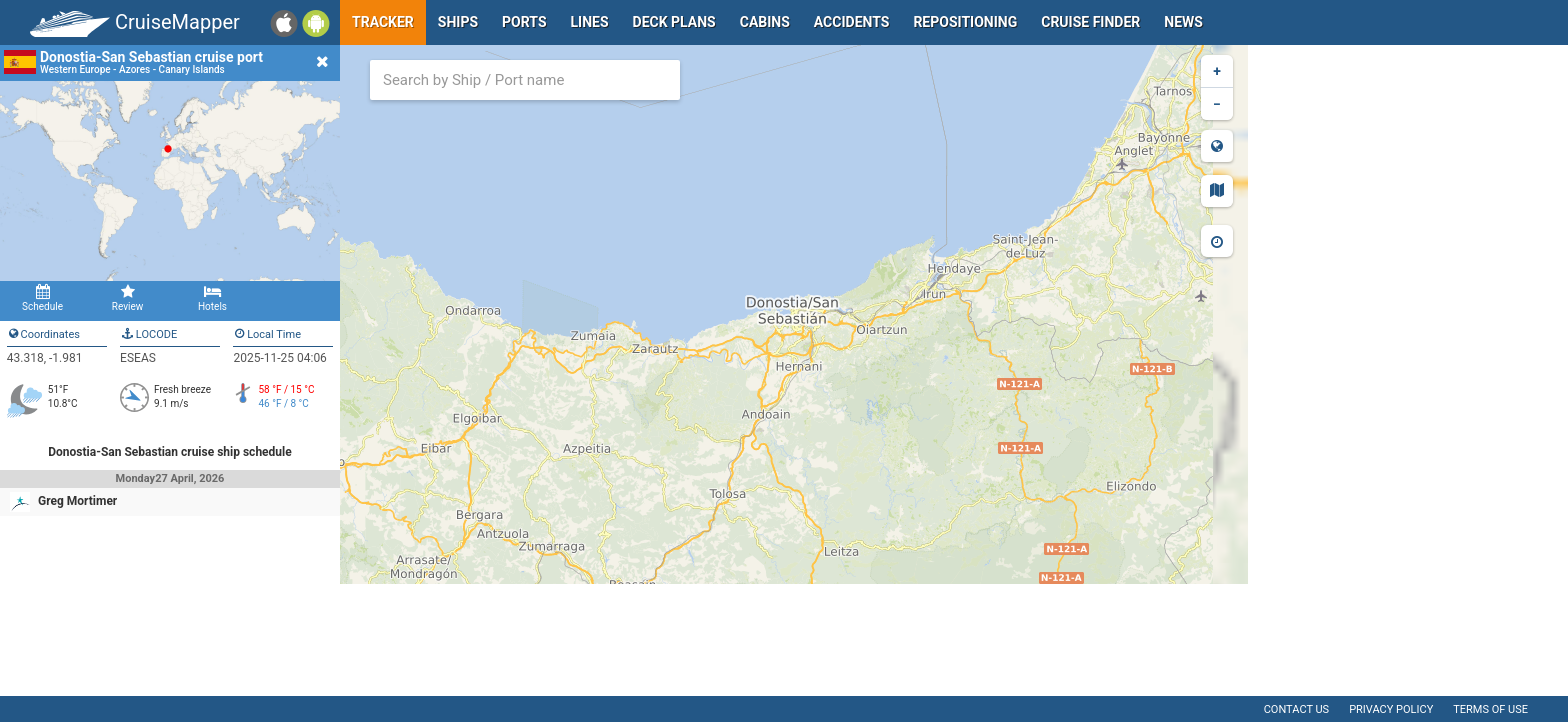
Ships (458, 22)
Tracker (383, 22)
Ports (524, 22)
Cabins (765, 22)
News (1183, 22)
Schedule (42, 298)
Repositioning (965, 22)
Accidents (852, 22)
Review (127, 298)
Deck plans (674, 22)
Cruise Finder (1090, 22)
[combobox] (525, 80)
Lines (590, 22)
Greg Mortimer (77, 501)
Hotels (212, 298)
